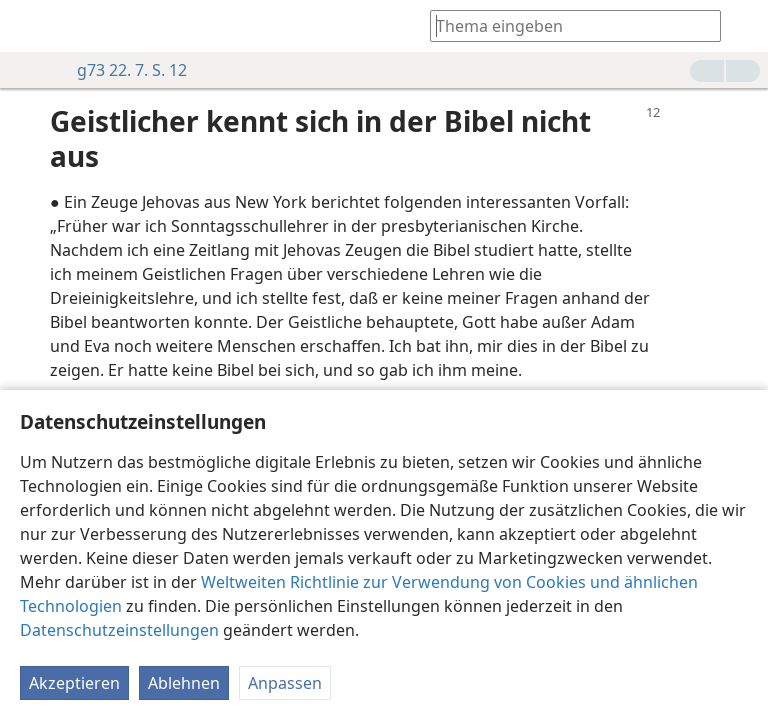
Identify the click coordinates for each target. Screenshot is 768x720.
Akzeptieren (74, 683)
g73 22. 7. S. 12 (122, 70)
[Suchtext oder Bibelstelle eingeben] (566, 25)
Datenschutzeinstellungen (119, 630)
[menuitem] (30, 26)
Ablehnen (184, 683)
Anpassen (285, 683)
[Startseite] (30, 26)
